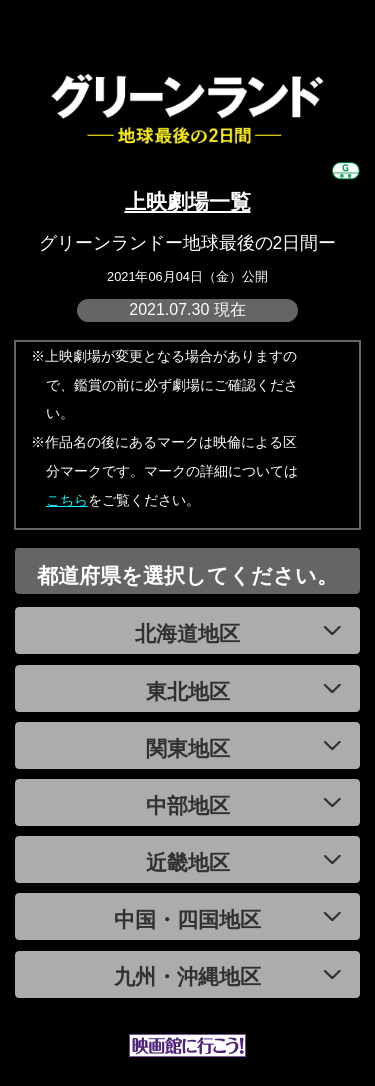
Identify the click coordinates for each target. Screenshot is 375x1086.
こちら (67, 500)
